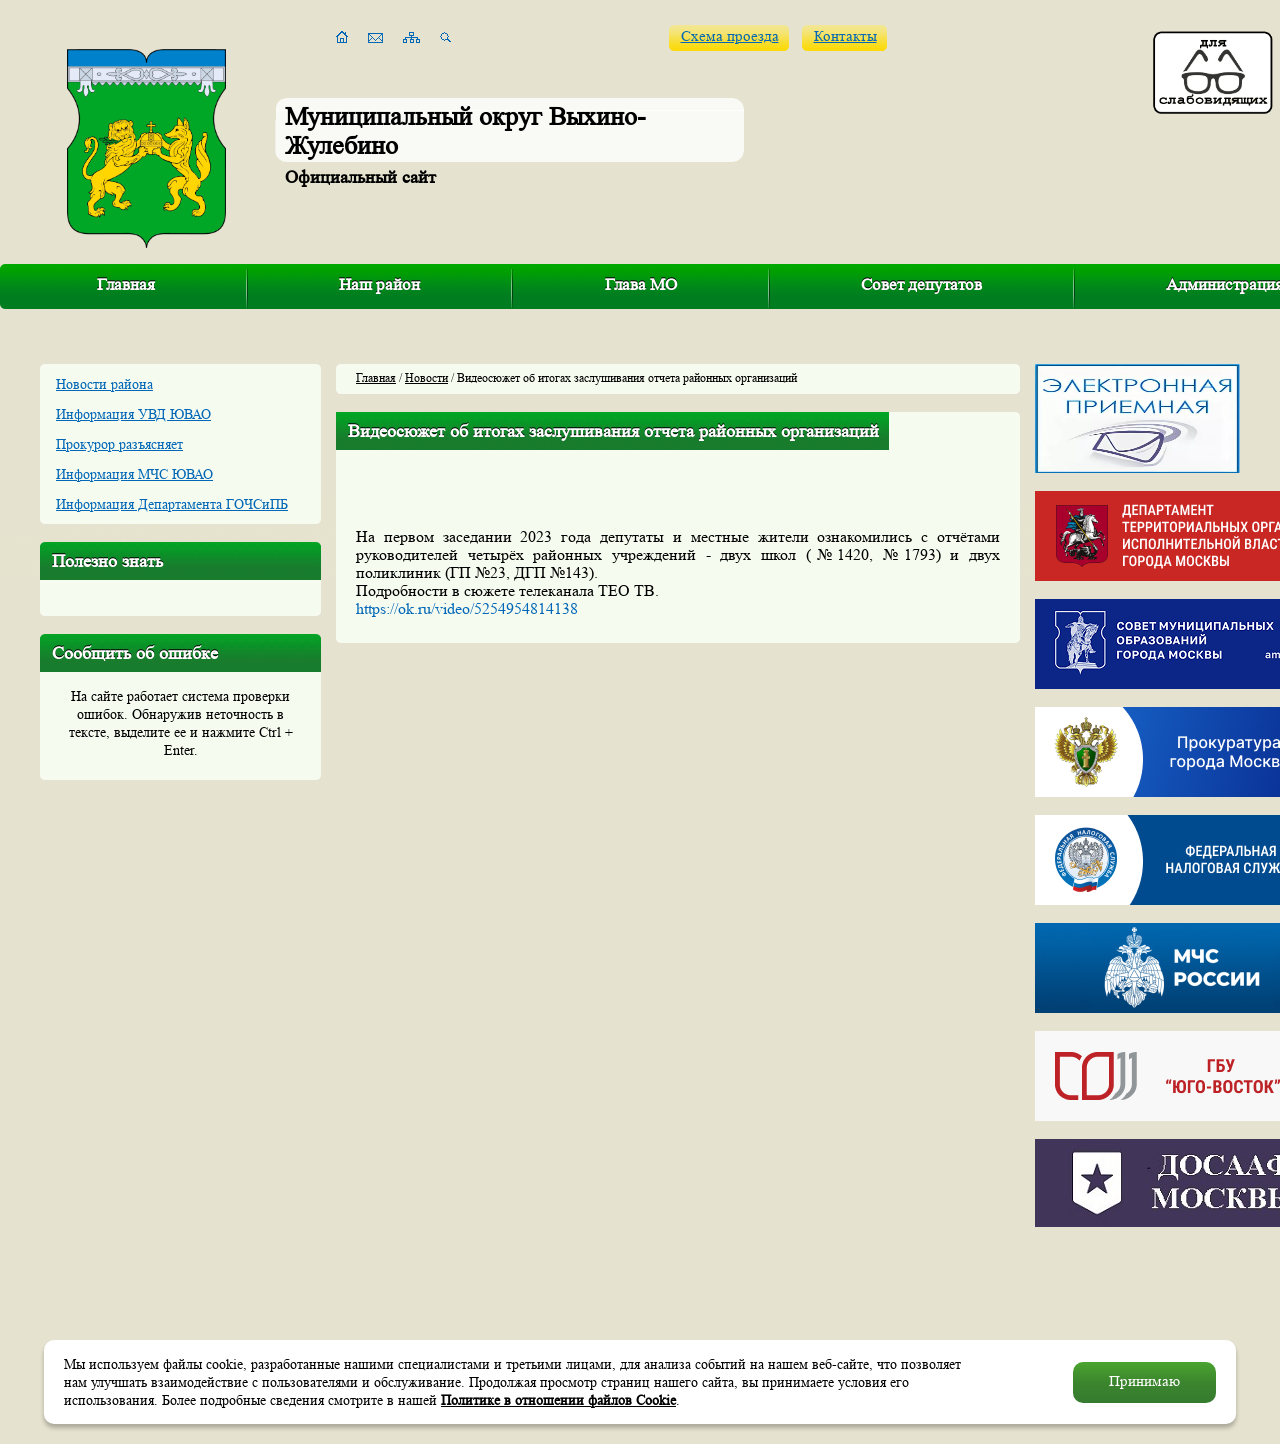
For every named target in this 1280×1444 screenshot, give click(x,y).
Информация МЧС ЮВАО (134, 474)
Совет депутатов (921, 284)
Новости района (104, 384)
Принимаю (1144, 1381)
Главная (126, 284)
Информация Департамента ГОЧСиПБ (172, 504)
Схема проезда (730, 36)
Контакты (845, 36)
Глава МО (641, 284)
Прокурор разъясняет (119, 444)
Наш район (379, 284)
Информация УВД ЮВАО (133, 414)
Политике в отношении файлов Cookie (558, 1400)
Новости (426, 377)
